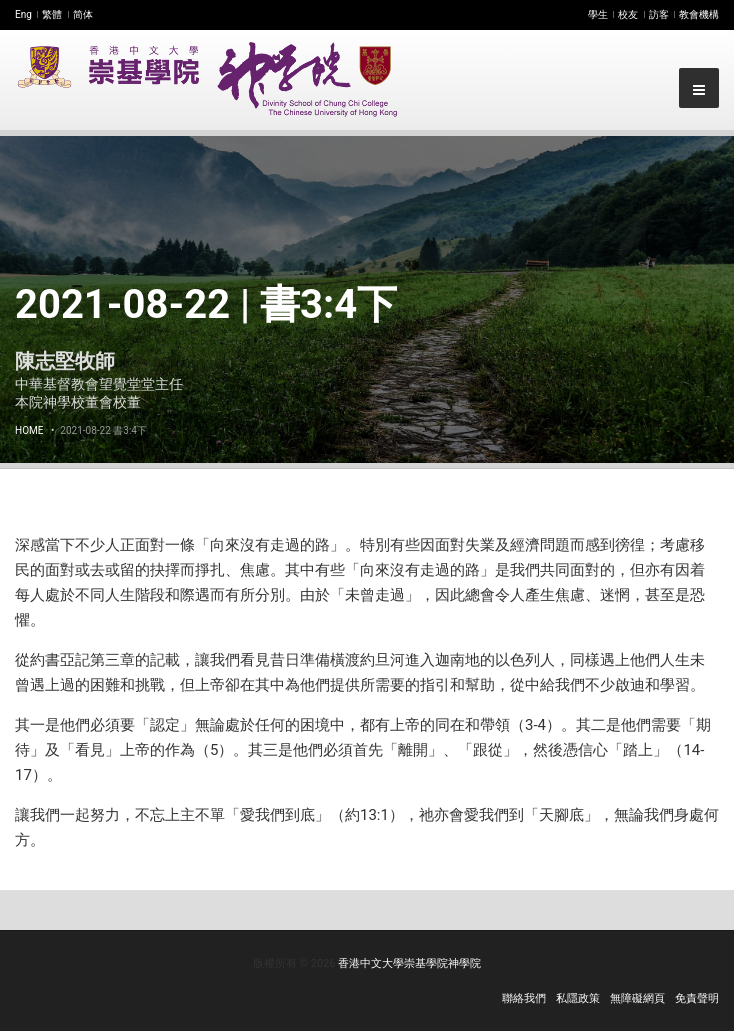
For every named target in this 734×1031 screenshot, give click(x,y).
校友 (628, 14)
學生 (598, 14)
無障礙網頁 (637, 998)
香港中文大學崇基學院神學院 (409, 963)
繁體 (52, 14)
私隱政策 (578, 998)
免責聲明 (697, 998)
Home (29, 430)
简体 (83, 14)
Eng (23, 14)
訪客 (659, 14)
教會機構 (699, 14)
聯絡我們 (524, 998)
